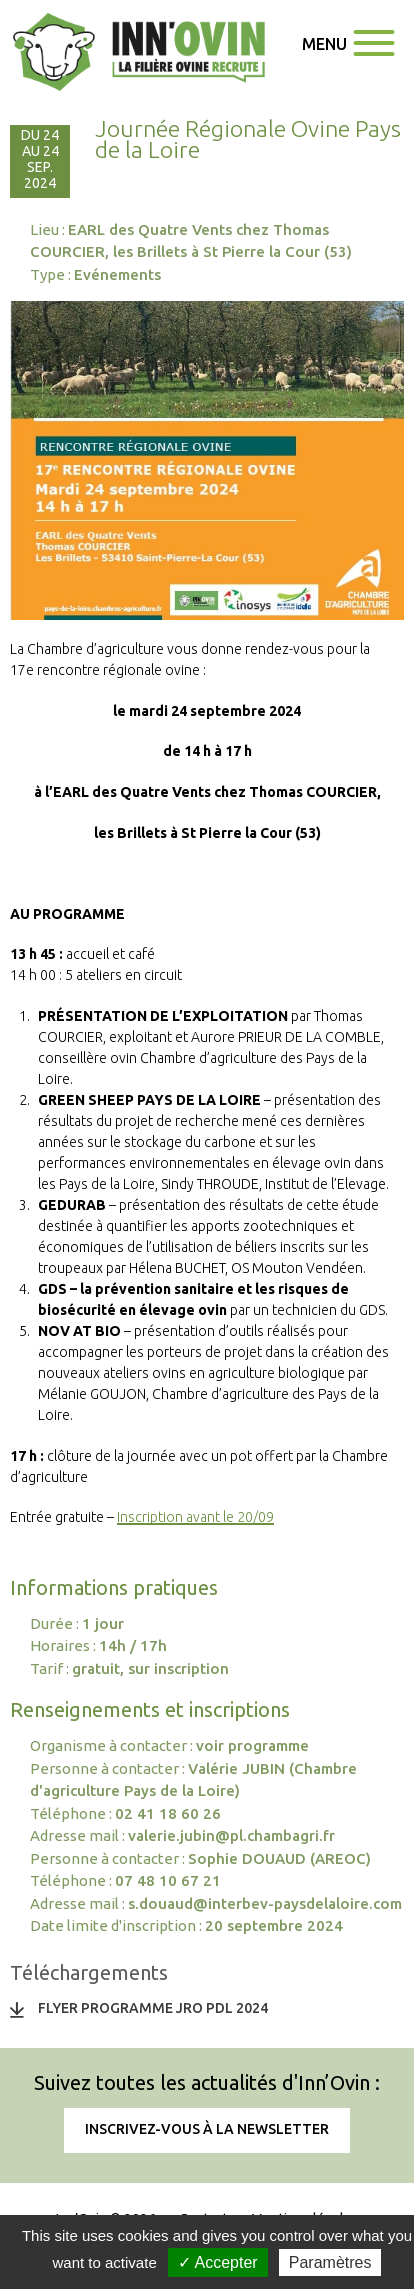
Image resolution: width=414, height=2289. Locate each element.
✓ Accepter (218, 2262)
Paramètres (330, 2262)
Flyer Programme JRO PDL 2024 (153, 2008)
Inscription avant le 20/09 (195, 1517)
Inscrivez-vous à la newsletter (207, 2129)
